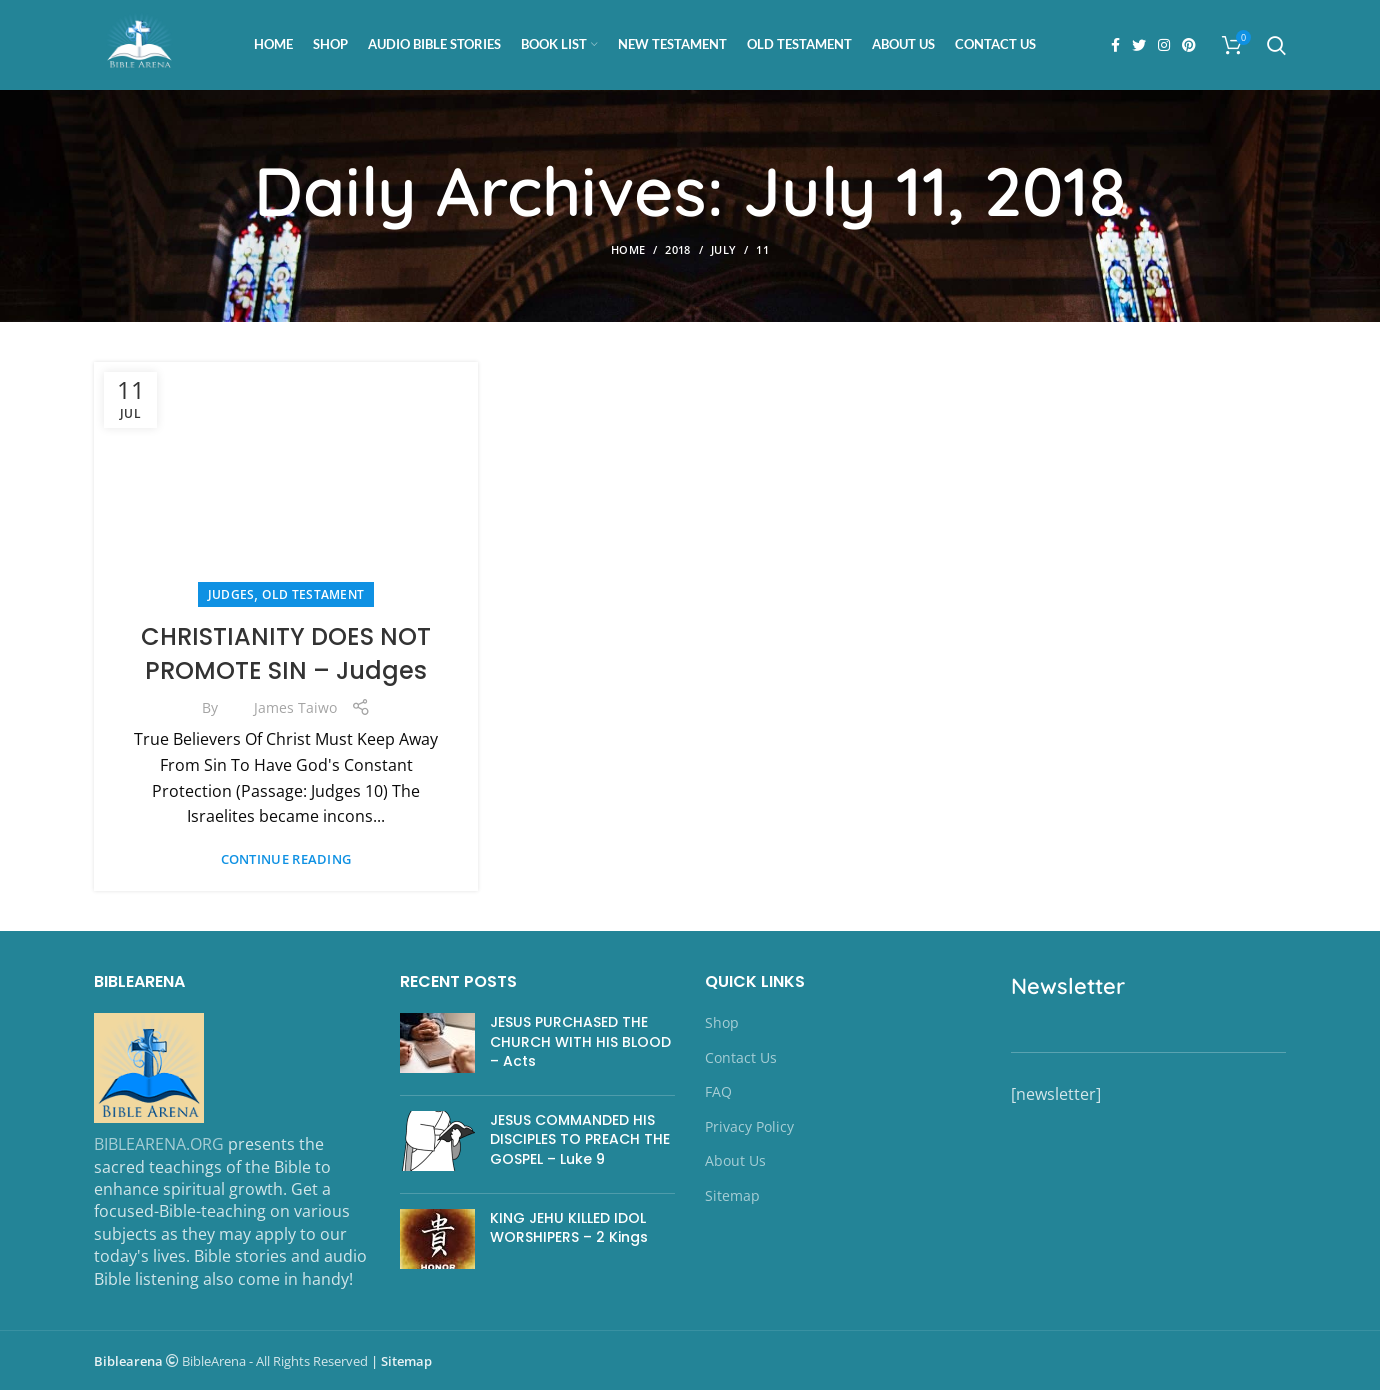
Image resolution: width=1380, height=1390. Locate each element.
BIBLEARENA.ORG (159, 1144)
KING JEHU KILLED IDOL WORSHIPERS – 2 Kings (569, 1228)
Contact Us (741, 1057)
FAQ (718, 1091)
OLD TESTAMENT (313, 594)
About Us (735, 1160)
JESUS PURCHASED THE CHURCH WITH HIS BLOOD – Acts (580, 1041)
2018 (677, 249)
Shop (722, 1022)
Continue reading (286, 859)
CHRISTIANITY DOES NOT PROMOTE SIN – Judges (286, 653)
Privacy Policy (749, 1126)
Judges (231, 594)
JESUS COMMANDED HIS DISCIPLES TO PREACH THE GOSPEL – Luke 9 (580, 1139)
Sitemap (732, 1195)
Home (628, 249)
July (723, 249)
